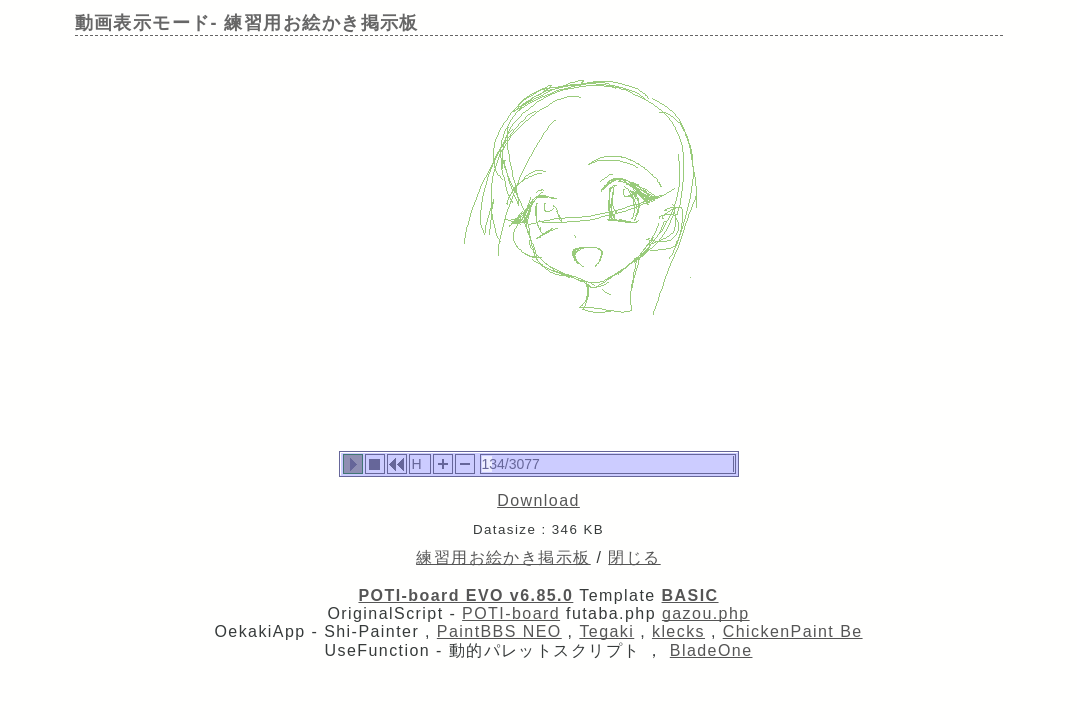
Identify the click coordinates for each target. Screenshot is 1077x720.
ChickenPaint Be (793, 631)
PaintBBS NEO (499, 631)
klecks (678, 631)
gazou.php (706, 613)
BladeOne (711, 650)
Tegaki (606, 631)
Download (538, 500)
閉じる (634, 557)
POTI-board (511, 613)
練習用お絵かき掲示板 (503, 557)
